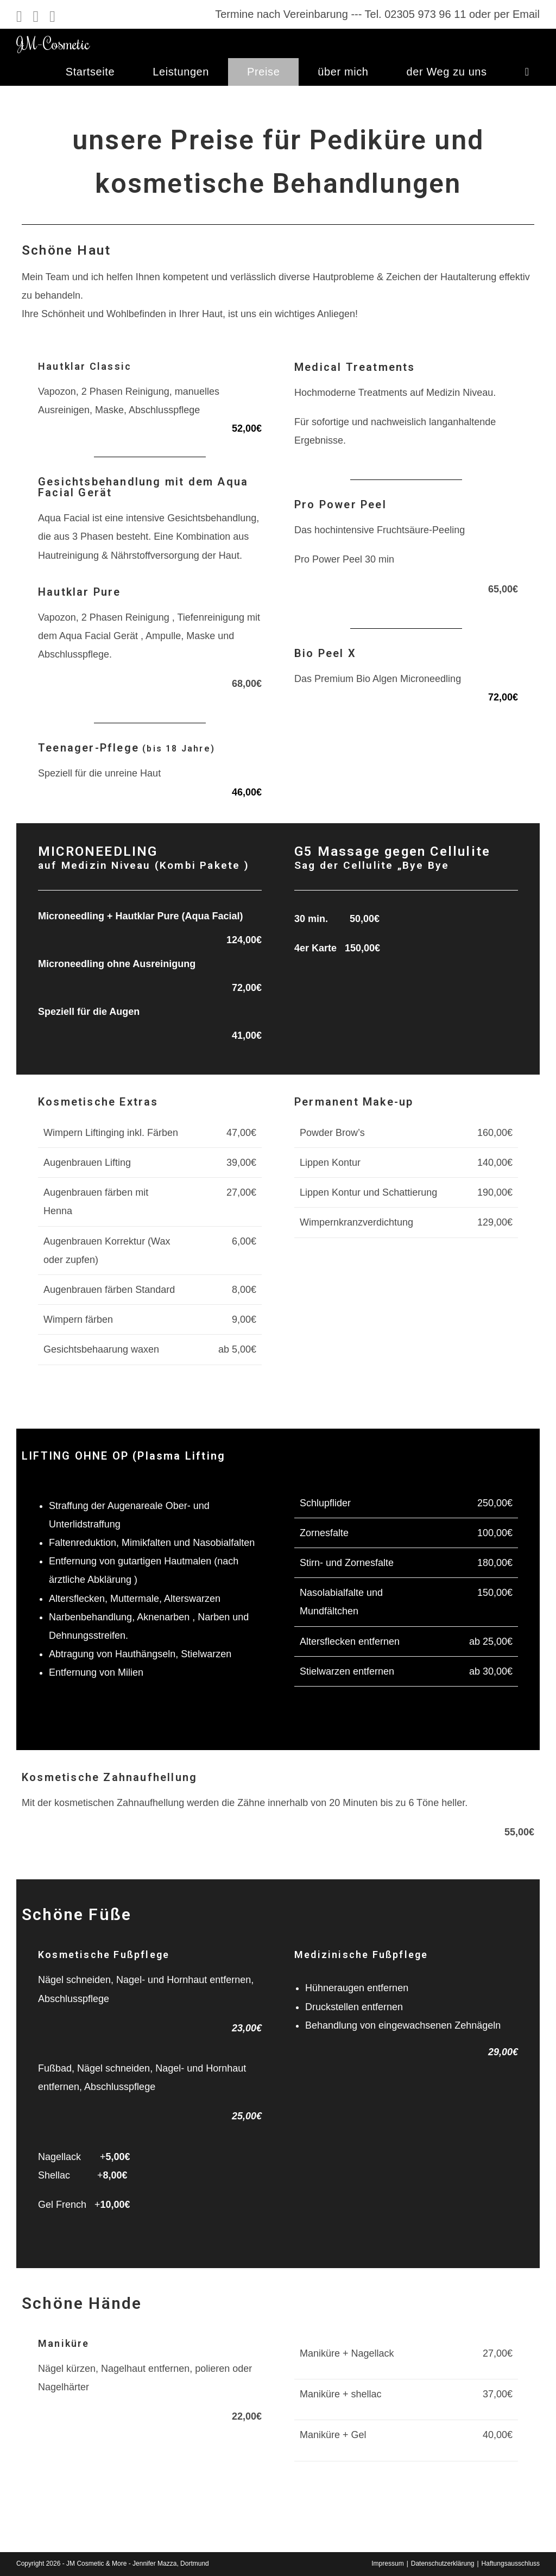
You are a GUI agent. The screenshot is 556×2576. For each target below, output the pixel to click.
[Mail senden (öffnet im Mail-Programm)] (52, 16)
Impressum (387, 2563)
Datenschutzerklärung (443, 2563)
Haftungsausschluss (511, 2563)
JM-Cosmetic (53, 43)
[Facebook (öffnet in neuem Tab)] (22, 16)
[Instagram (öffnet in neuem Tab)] (36, 16)
